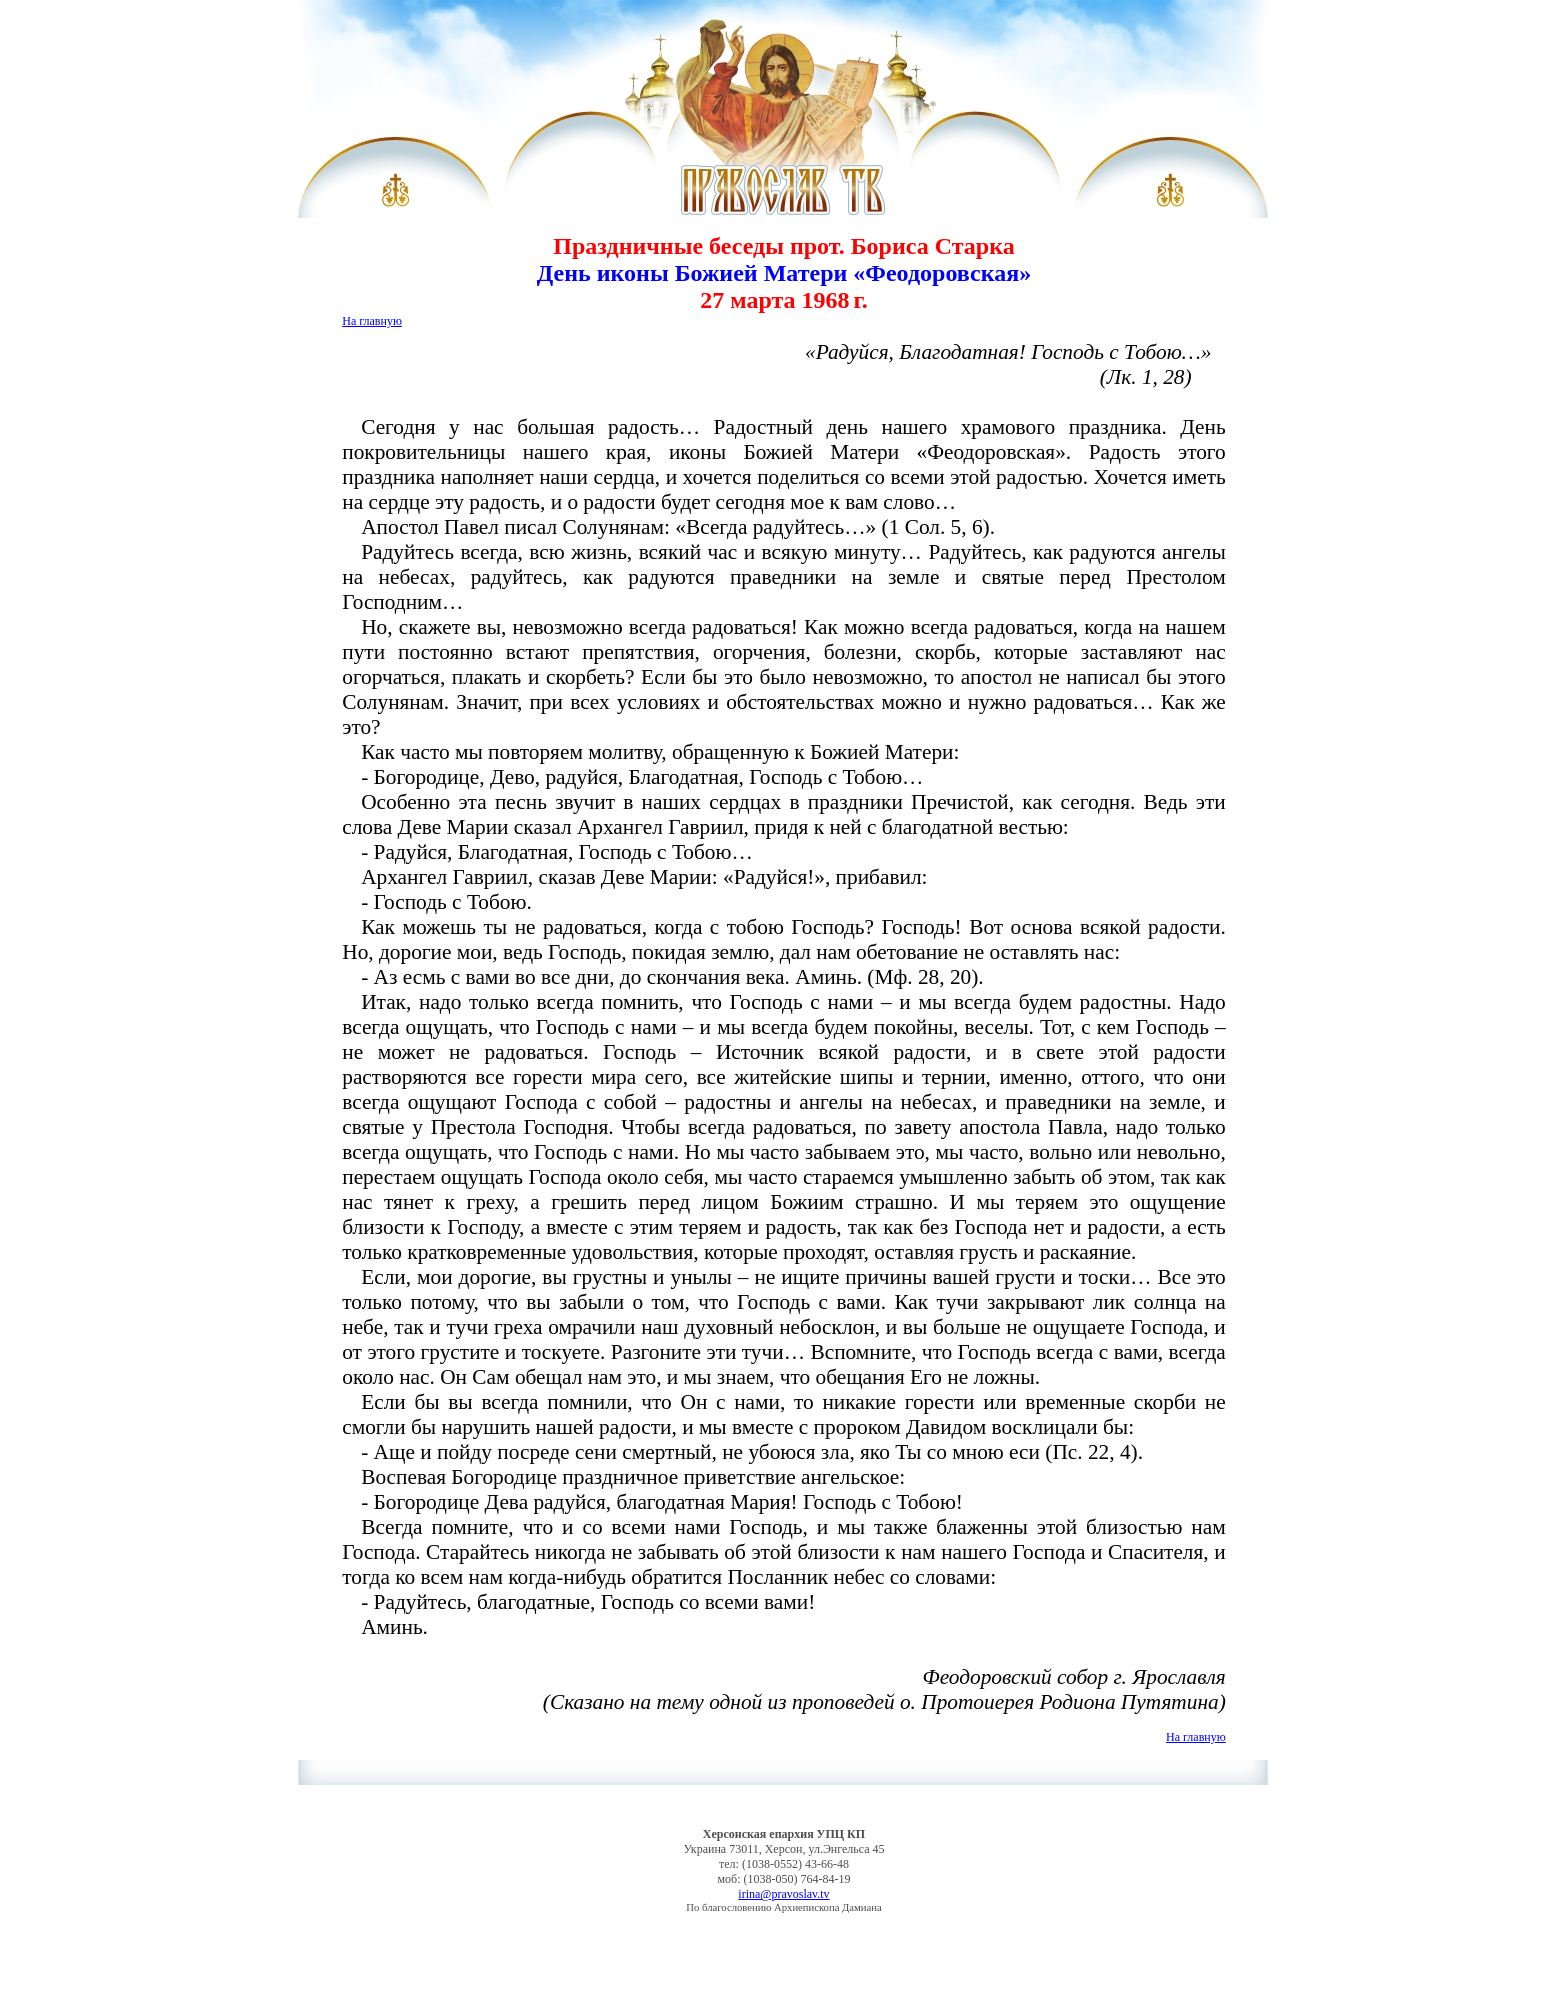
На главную (372, 321)
